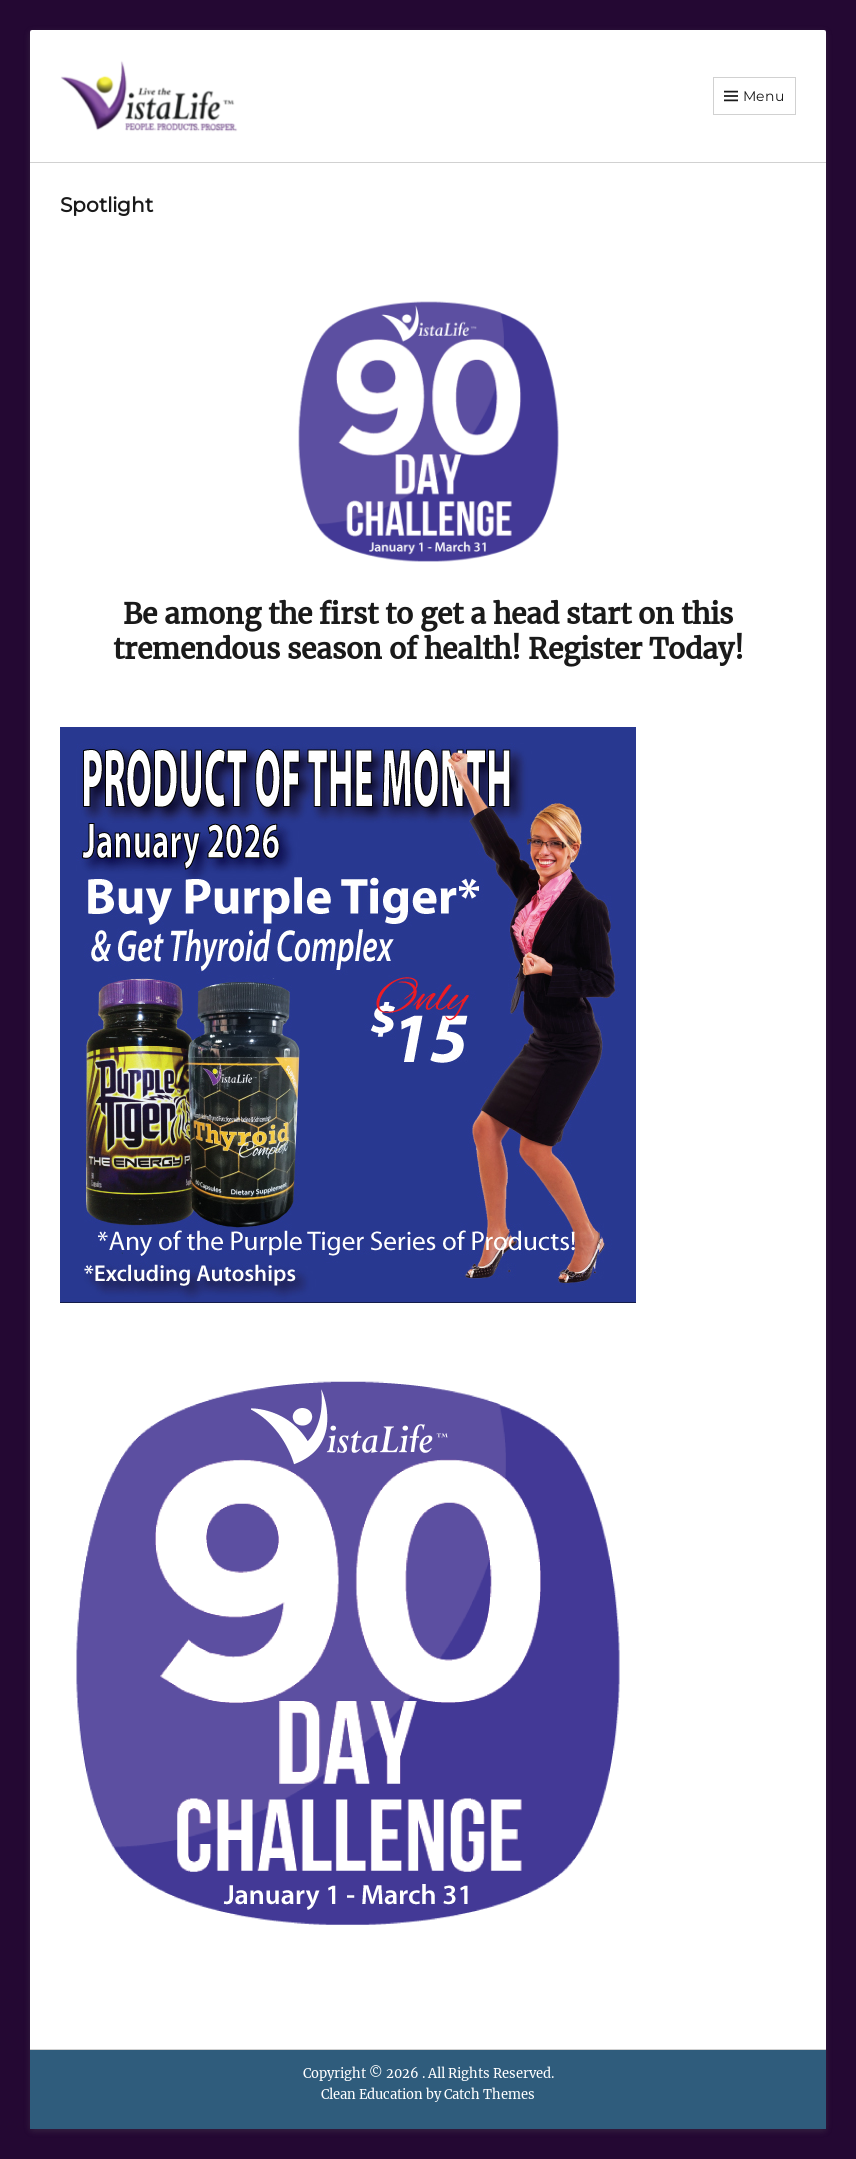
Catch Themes (489, 2094)
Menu (764, 96)
